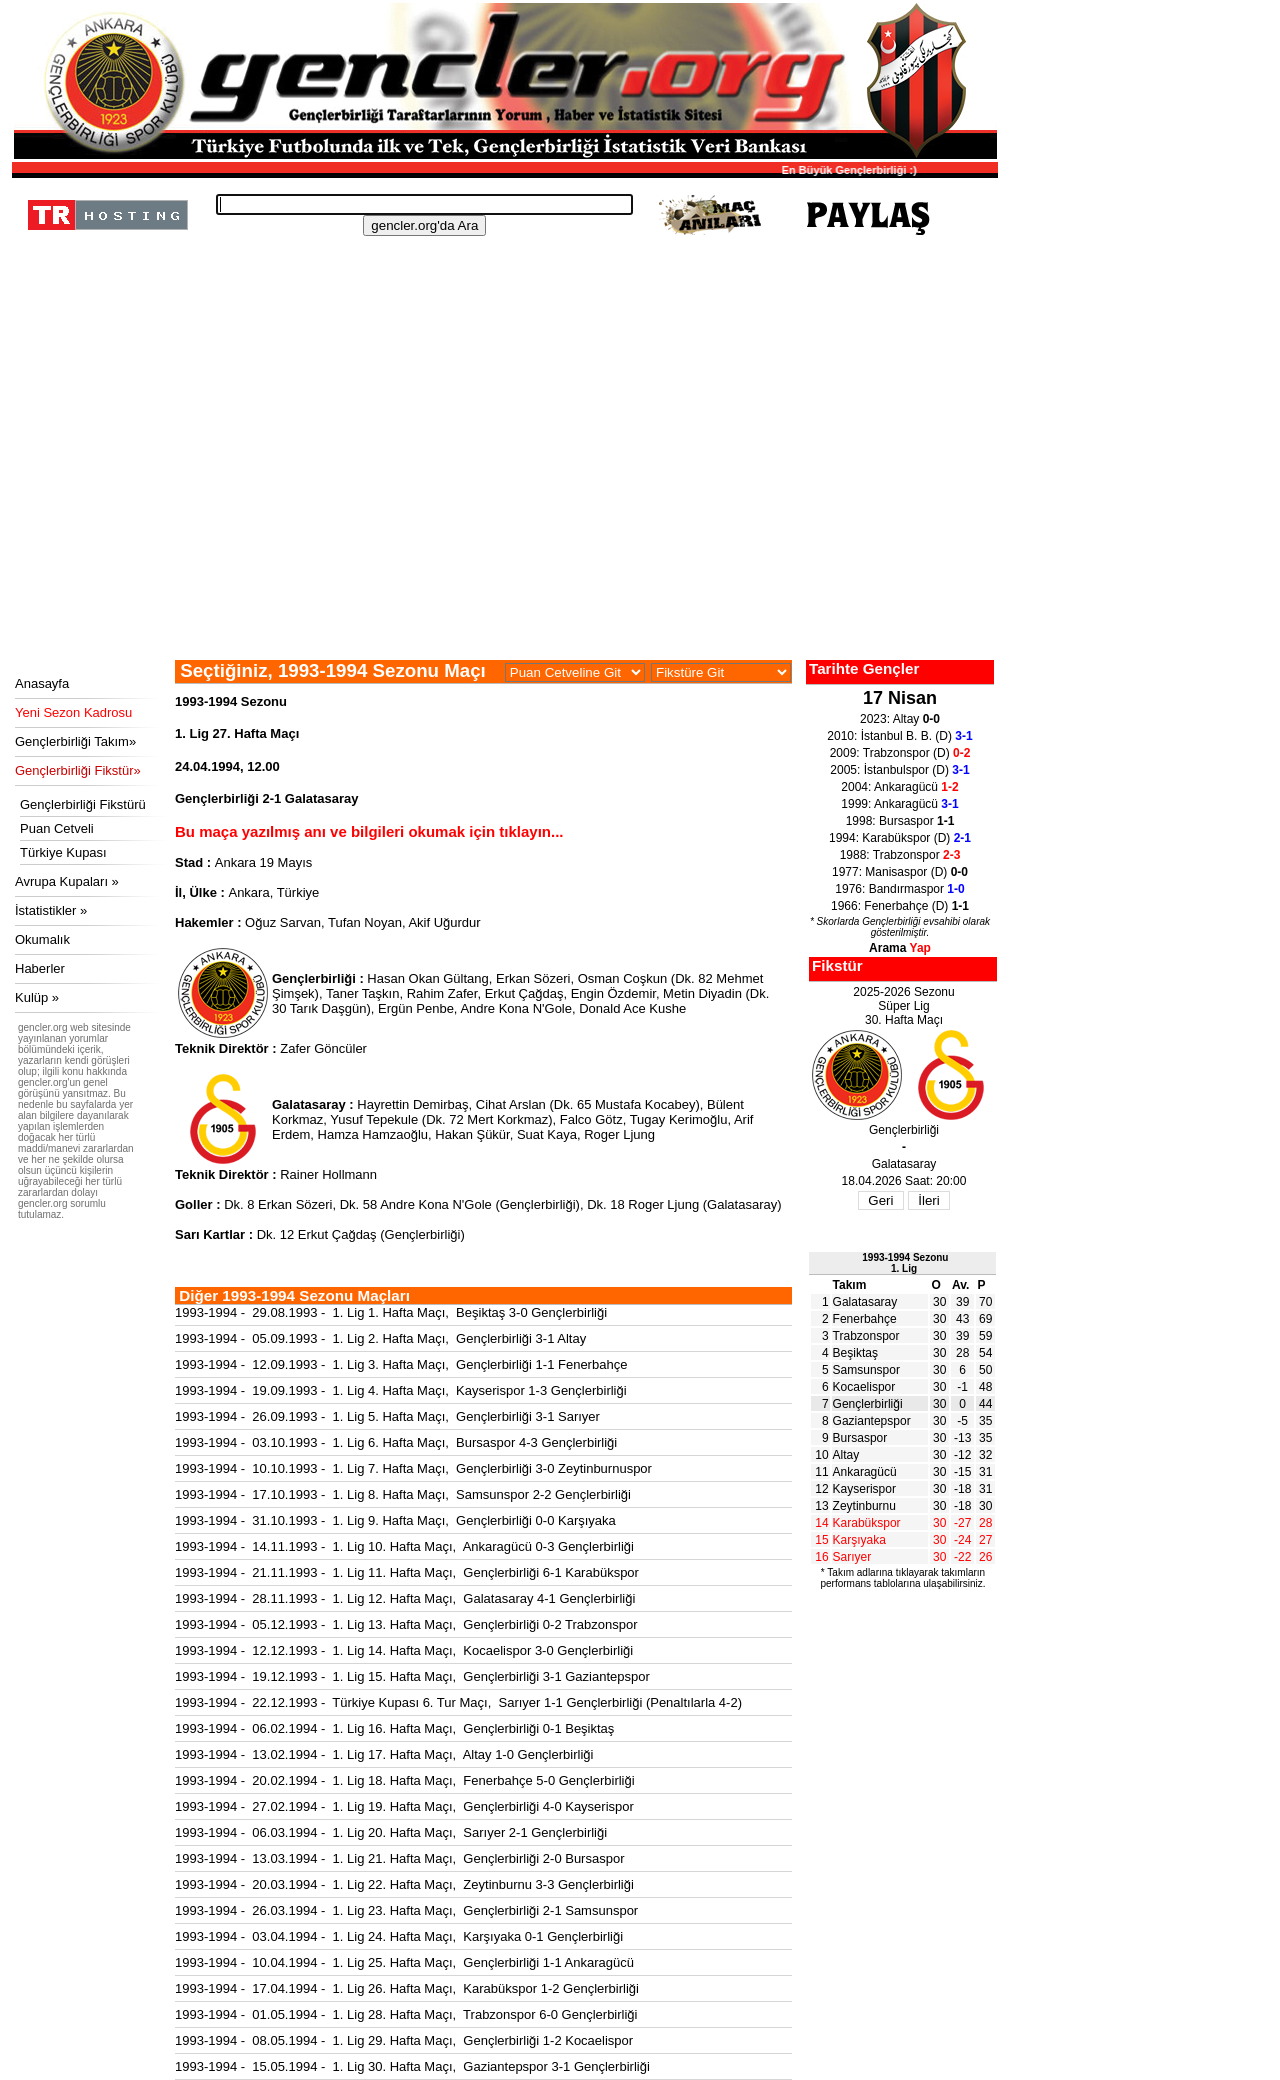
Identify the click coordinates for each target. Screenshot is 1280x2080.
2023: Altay (900, 719)
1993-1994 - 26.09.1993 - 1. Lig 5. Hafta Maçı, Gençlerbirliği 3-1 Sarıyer (387, 1416)
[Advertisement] (502, 510)
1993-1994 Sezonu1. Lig (905, 1263)
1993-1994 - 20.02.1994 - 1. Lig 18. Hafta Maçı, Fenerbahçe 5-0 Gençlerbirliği (405, 1780)
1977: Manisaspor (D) (900, 872)
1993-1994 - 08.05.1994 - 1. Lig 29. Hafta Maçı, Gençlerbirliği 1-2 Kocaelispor (404, 2040)
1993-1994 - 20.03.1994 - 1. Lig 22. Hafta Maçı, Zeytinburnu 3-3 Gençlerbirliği (404, 1884)
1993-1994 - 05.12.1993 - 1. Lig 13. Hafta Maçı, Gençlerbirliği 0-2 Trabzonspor (406, 1624)
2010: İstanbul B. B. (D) (899, 736)
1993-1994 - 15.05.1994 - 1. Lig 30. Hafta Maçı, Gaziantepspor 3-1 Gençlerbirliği (412, 2066)
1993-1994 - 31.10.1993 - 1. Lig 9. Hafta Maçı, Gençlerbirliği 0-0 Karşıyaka (395, 1520)
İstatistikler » (51, 910)
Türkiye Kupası (63, 852)
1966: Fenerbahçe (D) (900, 906)
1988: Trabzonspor (900, 855)
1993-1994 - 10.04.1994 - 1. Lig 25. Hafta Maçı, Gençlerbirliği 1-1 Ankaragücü (404, 1962)
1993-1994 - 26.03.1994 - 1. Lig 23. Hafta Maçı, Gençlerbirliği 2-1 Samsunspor (406, 1910)
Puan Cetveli (57, 828)
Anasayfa (42, 683)
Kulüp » (37, 997)
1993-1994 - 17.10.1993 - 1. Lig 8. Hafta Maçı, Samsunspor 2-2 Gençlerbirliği (403, 1494)
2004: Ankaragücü (899, 787)
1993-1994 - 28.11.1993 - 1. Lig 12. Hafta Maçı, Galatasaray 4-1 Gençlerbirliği (405, 1598)
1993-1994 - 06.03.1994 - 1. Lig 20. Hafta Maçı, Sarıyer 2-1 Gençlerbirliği (391, 1832)
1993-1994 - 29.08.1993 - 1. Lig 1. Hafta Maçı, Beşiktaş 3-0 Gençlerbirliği (391, 1312)
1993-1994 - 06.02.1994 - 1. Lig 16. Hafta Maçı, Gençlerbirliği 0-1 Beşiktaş (394, 1728)
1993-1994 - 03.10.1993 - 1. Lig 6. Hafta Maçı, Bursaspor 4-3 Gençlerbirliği (396, 1442)
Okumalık (42, 939)
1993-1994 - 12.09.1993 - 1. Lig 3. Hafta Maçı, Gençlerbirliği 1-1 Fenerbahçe (401, 1364)
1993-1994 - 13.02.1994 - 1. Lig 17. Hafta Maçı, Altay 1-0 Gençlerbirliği (384, 1754)
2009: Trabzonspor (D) (900, 753)
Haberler (40, 968)
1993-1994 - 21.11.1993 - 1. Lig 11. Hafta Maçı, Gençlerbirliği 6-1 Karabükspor (407, 1572)
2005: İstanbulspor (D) (899, 770)
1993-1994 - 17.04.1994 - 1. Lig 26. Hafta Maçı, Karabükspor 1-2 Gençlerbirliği (407, 1988)
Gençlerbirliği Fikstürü (83, 804)
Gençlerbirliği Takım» (75, 741)
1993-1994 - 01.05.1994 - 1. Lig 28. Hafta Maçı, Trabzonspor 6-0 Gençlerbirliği (406, 2014)
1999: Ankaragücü (899, 804)
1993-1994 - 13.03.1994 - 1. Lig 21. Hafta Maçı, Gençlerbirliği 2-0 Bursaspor (399, 1858)
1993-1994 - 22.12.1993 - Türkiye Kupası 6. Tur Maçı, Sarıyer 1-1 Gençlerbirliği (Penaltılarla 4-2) (458, 1702)
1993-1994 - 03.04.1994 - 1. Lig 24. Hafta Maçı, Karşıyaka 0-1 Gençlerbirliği (399, 1936)
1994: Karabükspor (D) (900, 838)
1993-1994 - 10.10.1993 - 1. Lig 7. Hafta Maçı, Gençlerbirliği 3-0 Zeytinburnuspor (413, 1468)
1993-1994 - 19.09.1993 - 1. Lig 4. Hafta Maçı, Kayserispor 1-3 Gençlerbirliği (401, 1390)
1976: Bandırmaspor (899, 889)
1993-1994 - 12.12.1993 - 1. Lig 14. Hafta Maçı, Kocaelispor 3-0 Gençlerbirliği (404, 1650)
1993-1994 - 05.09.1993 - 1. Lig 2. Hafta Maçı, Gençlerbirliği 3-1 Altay (380, 1338)
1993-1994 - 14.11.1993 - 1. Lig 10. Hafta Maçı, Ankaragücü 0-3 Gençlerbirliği (404, 1546)
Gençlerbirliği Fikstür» (78, 770)
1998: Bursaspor (900, 821)
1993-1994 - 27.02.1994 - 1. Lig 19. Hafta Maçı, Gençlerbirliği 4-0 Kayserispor (404, 1806)
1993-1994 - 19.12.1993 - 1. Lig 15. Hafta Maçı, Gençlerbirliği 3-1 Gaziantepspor (412, 1676)
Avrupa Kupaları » (67, 881)
